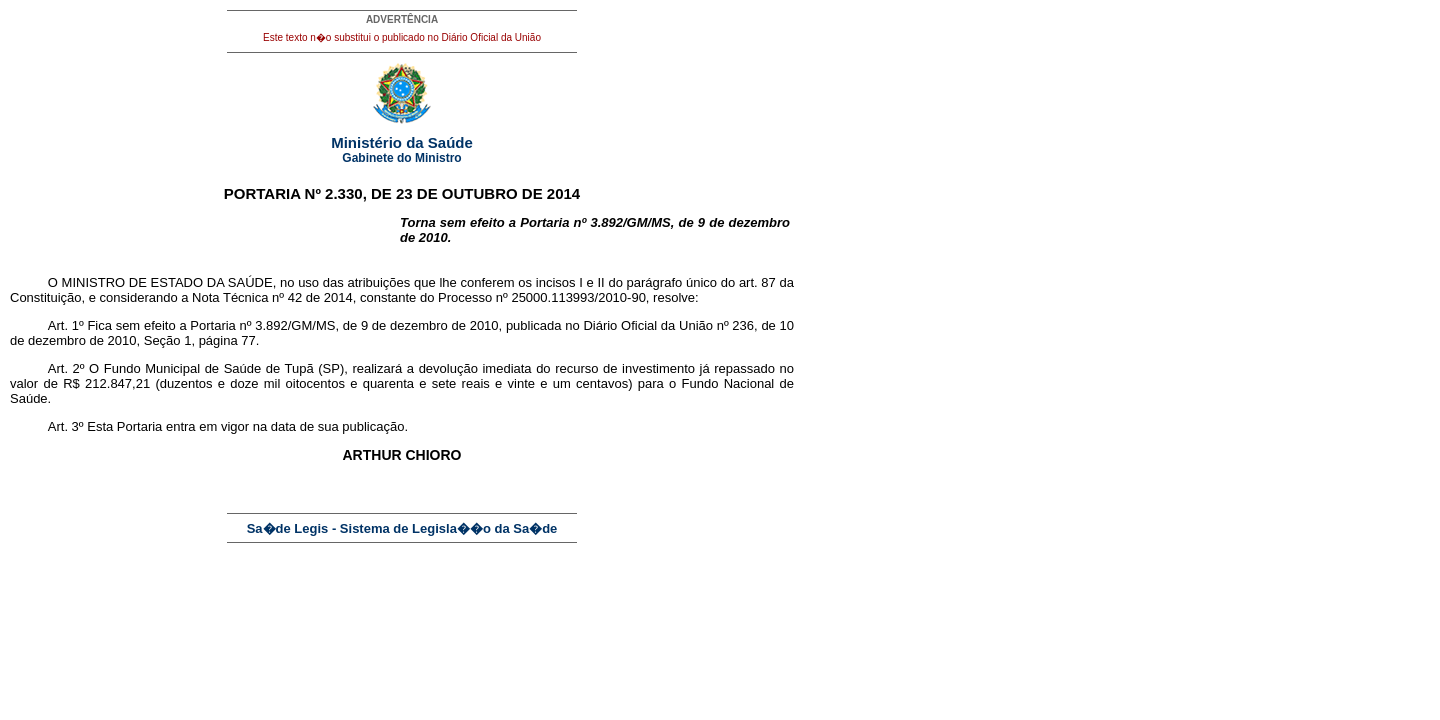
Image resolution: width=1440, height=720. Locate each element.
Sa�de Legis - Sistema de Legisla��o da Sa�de (402, 528)
